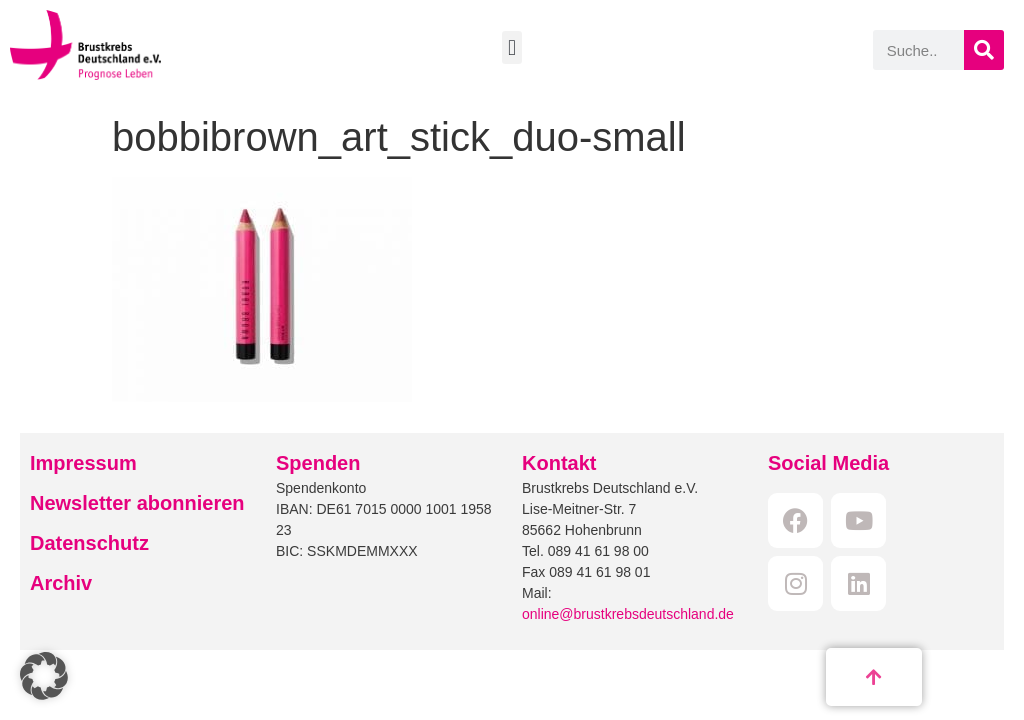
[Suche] (984, 50)
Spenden (318, 463)
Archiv (61, 583)
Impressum (83, 463)
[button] (511, 47)
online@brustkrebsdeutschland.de (628, 614)
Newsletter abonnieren (137, 503)
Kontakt (559, 463)
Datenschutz (89, 543)
